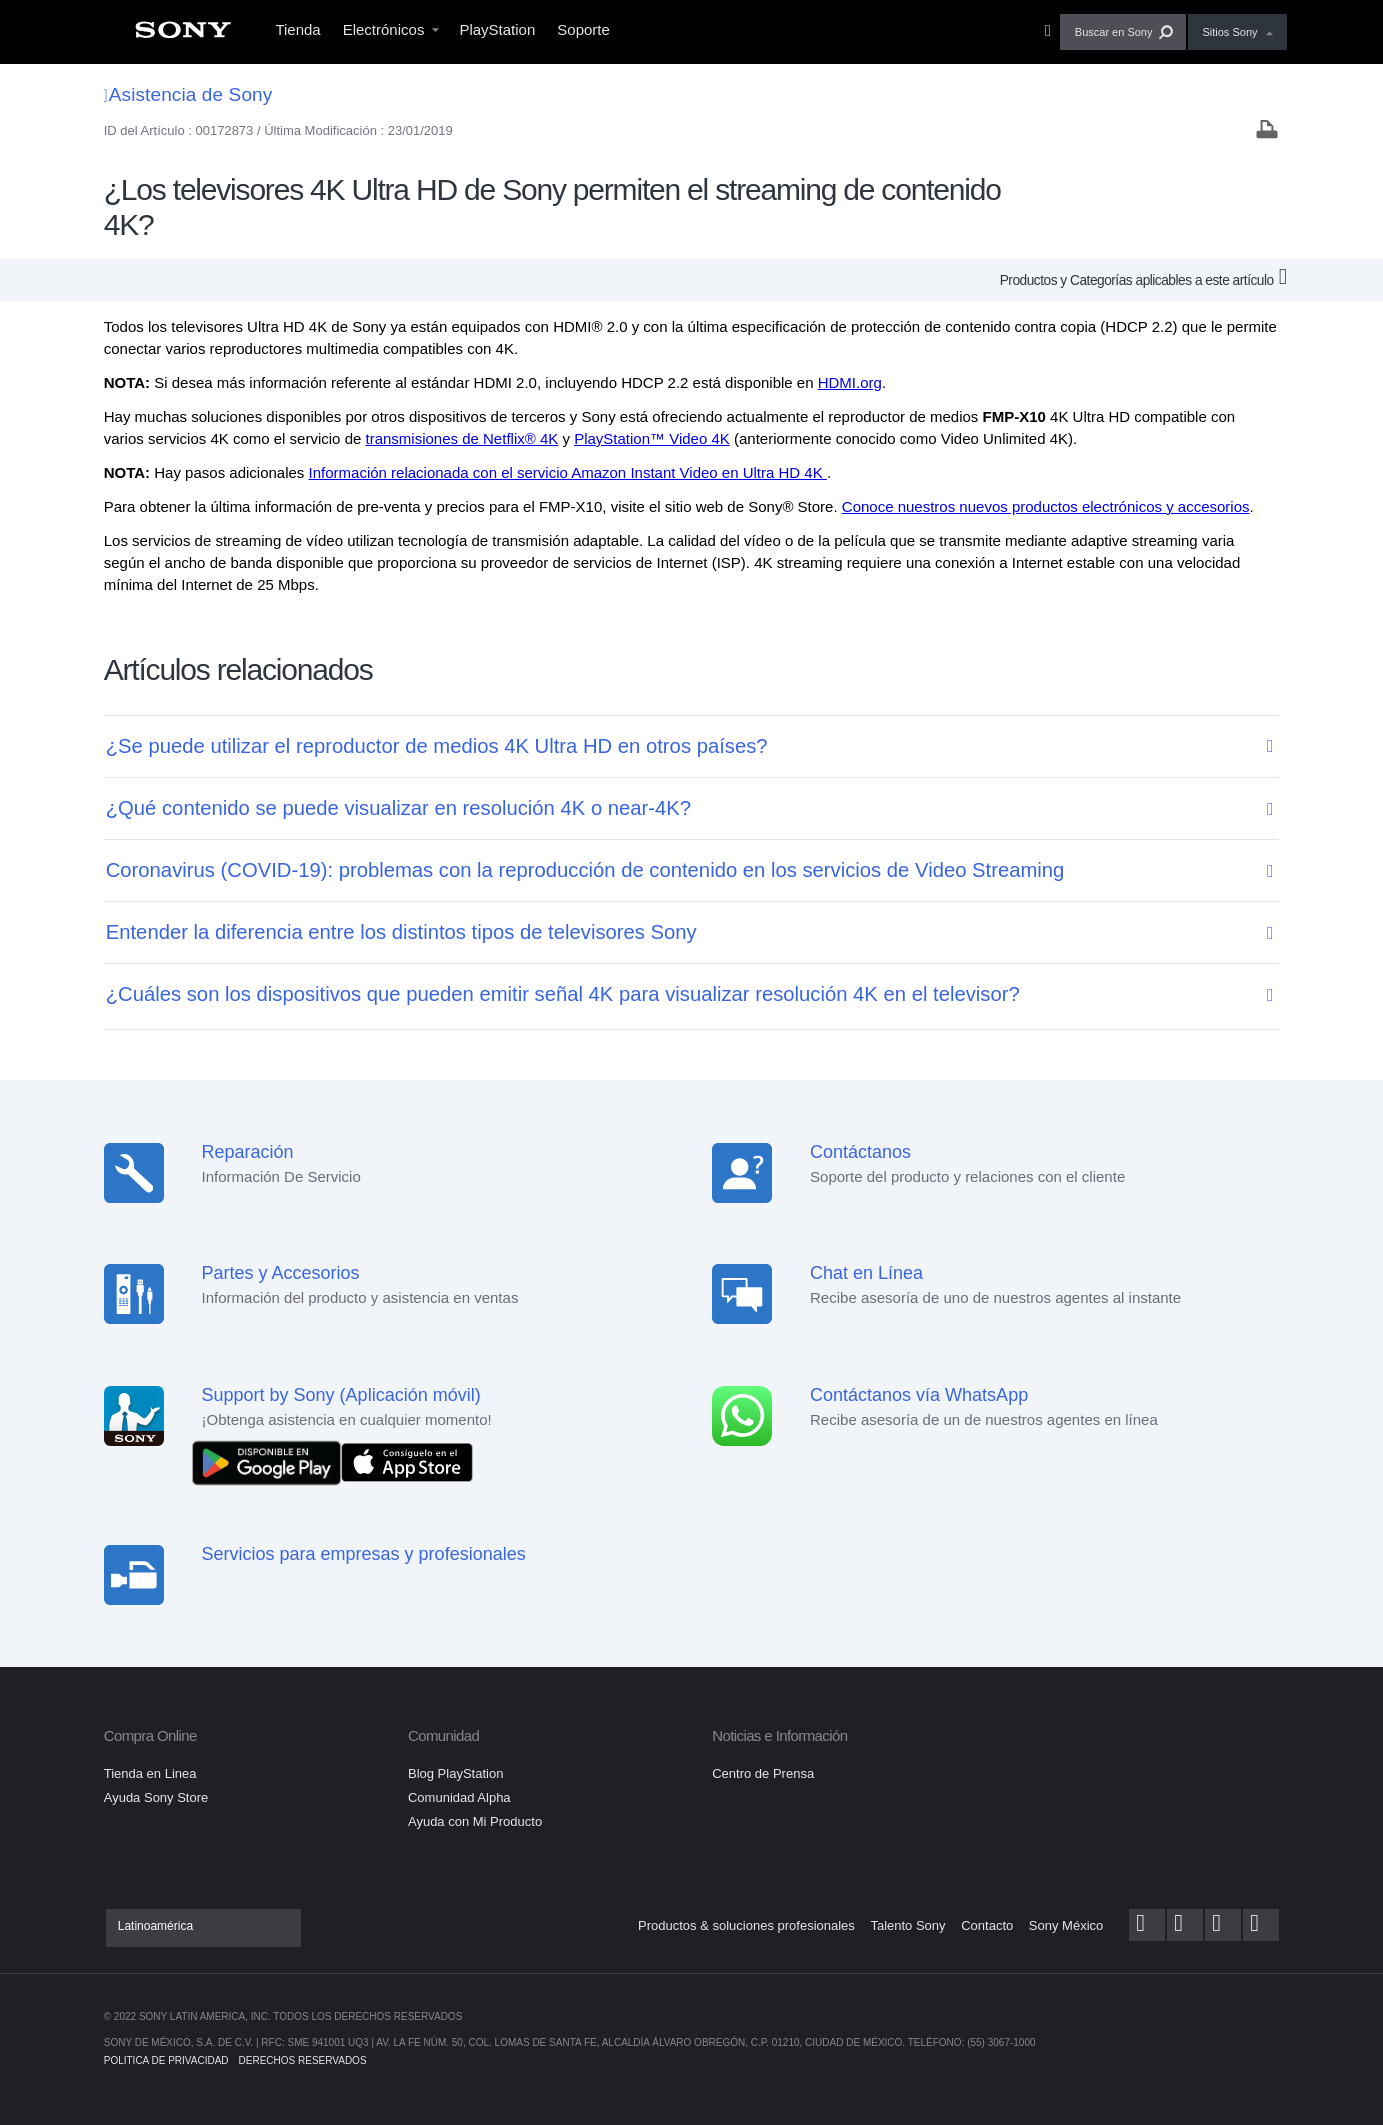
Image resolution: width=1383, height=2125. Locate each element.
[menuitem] (183, 35)
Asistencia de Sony (188, 94)
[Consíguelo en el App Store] (407, 1461)
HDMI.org (850, 382)
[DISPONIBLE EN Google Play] (272, 1461)
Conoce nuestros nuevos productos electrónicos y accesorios (1046, 506)
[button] (1123, 32)
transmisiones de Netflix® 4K (461, 438)
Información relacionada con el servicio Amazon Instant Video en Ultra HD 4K (568, 472)
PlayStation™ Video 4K (652, 438)
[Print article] (1267, 131)
